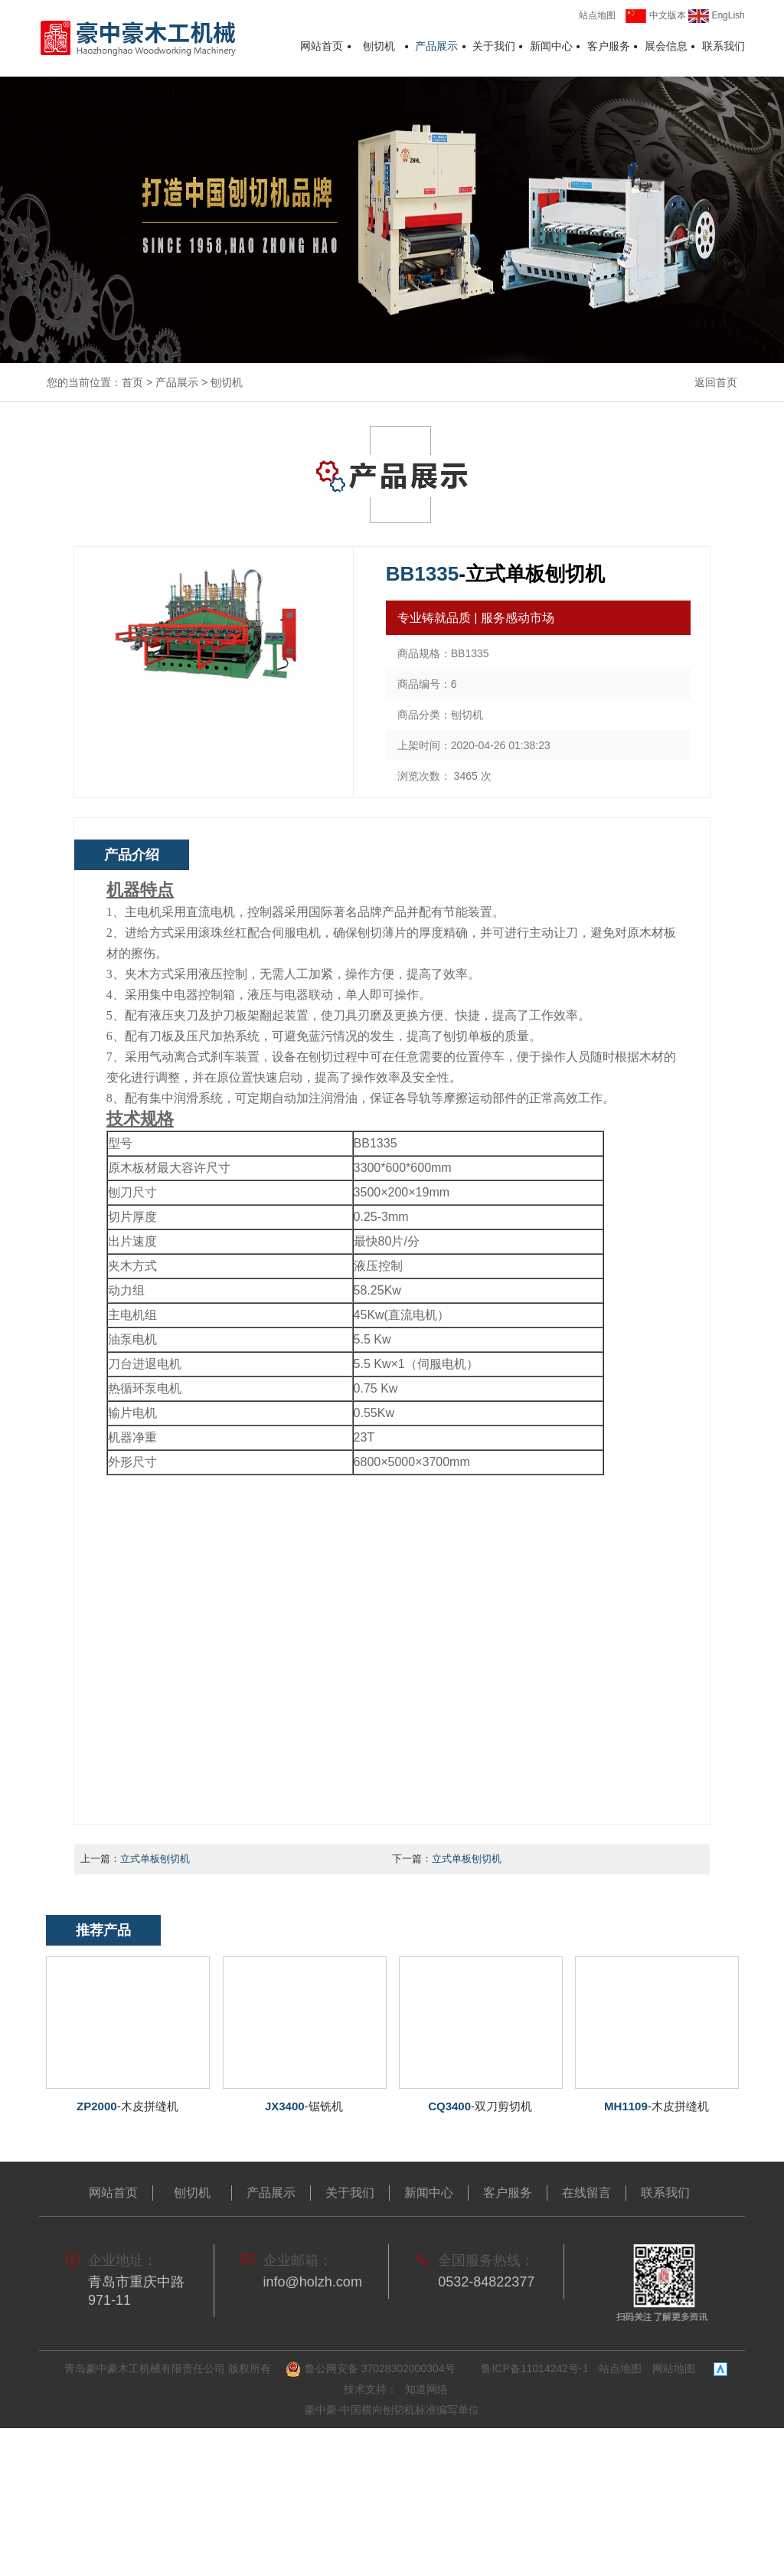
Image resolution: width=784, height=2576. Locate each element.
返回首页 (715, 382)
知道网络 (426, 2389)
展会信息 (666, 47)
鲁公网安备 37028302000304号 (372, 2369)
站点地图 (597, 15)
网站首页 (322, 47)
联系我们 (723, 47)
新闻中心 (551, 47)
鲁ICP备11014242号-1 (534, 2368)
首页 (132, 382)
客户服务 (609, 47)
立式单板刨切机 (155, 1858)
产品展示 (436, 47)
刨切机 (379, 47)
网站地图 (673, 2368)
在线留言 (586, 2192)
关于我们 (494, 47)
